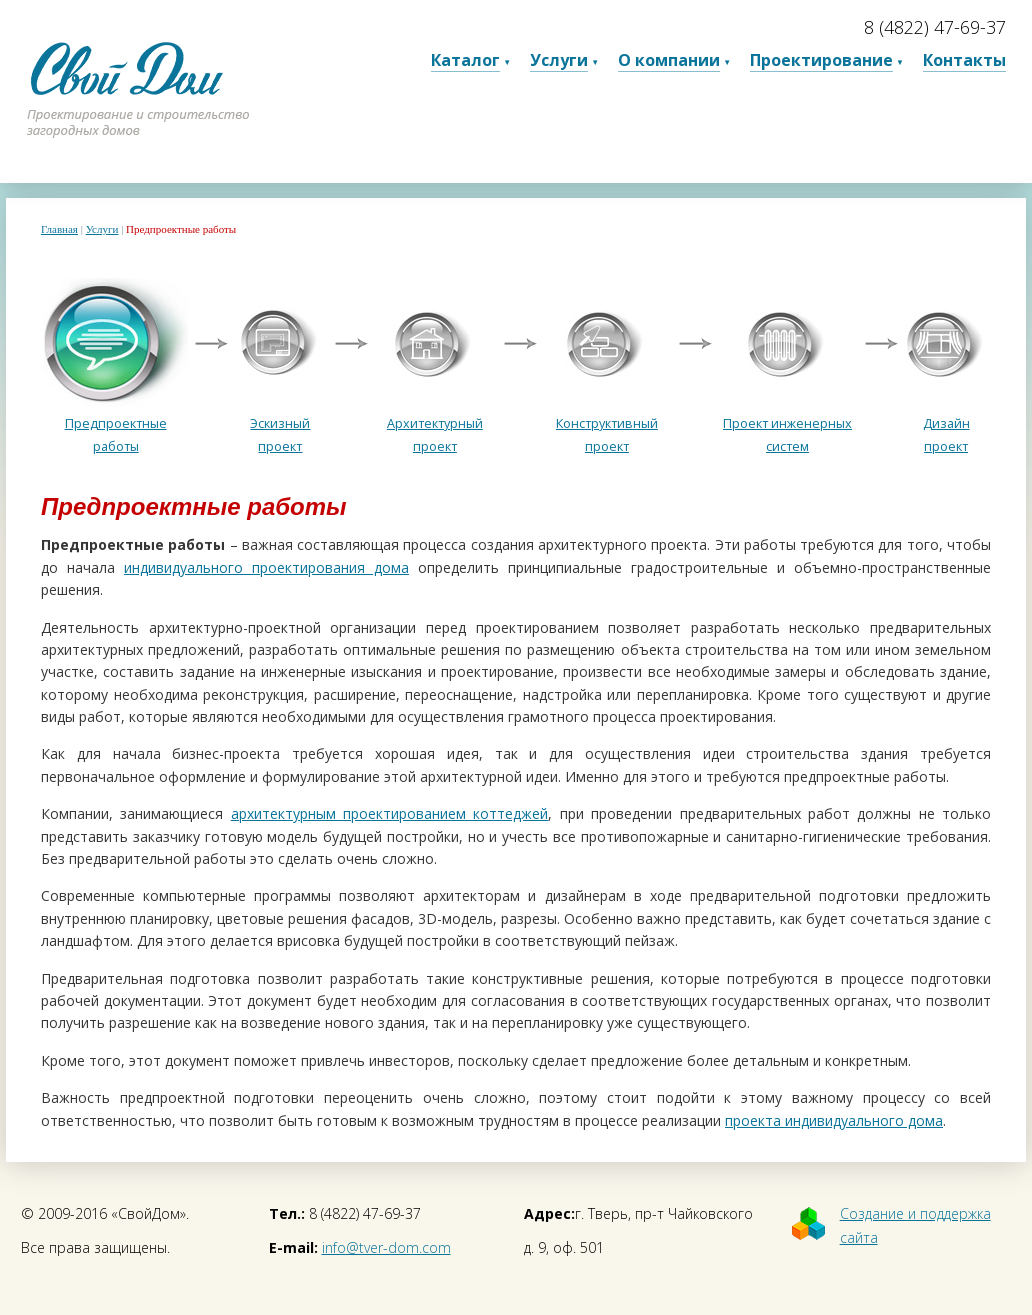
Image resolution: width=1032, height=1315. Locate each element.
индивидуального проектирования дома (266, 567)
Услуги (102, 229)
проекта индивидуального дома (834, 1120)
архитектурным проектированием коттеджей (390, 813)
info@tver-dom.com (386, 1247)
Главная (59, 229)
